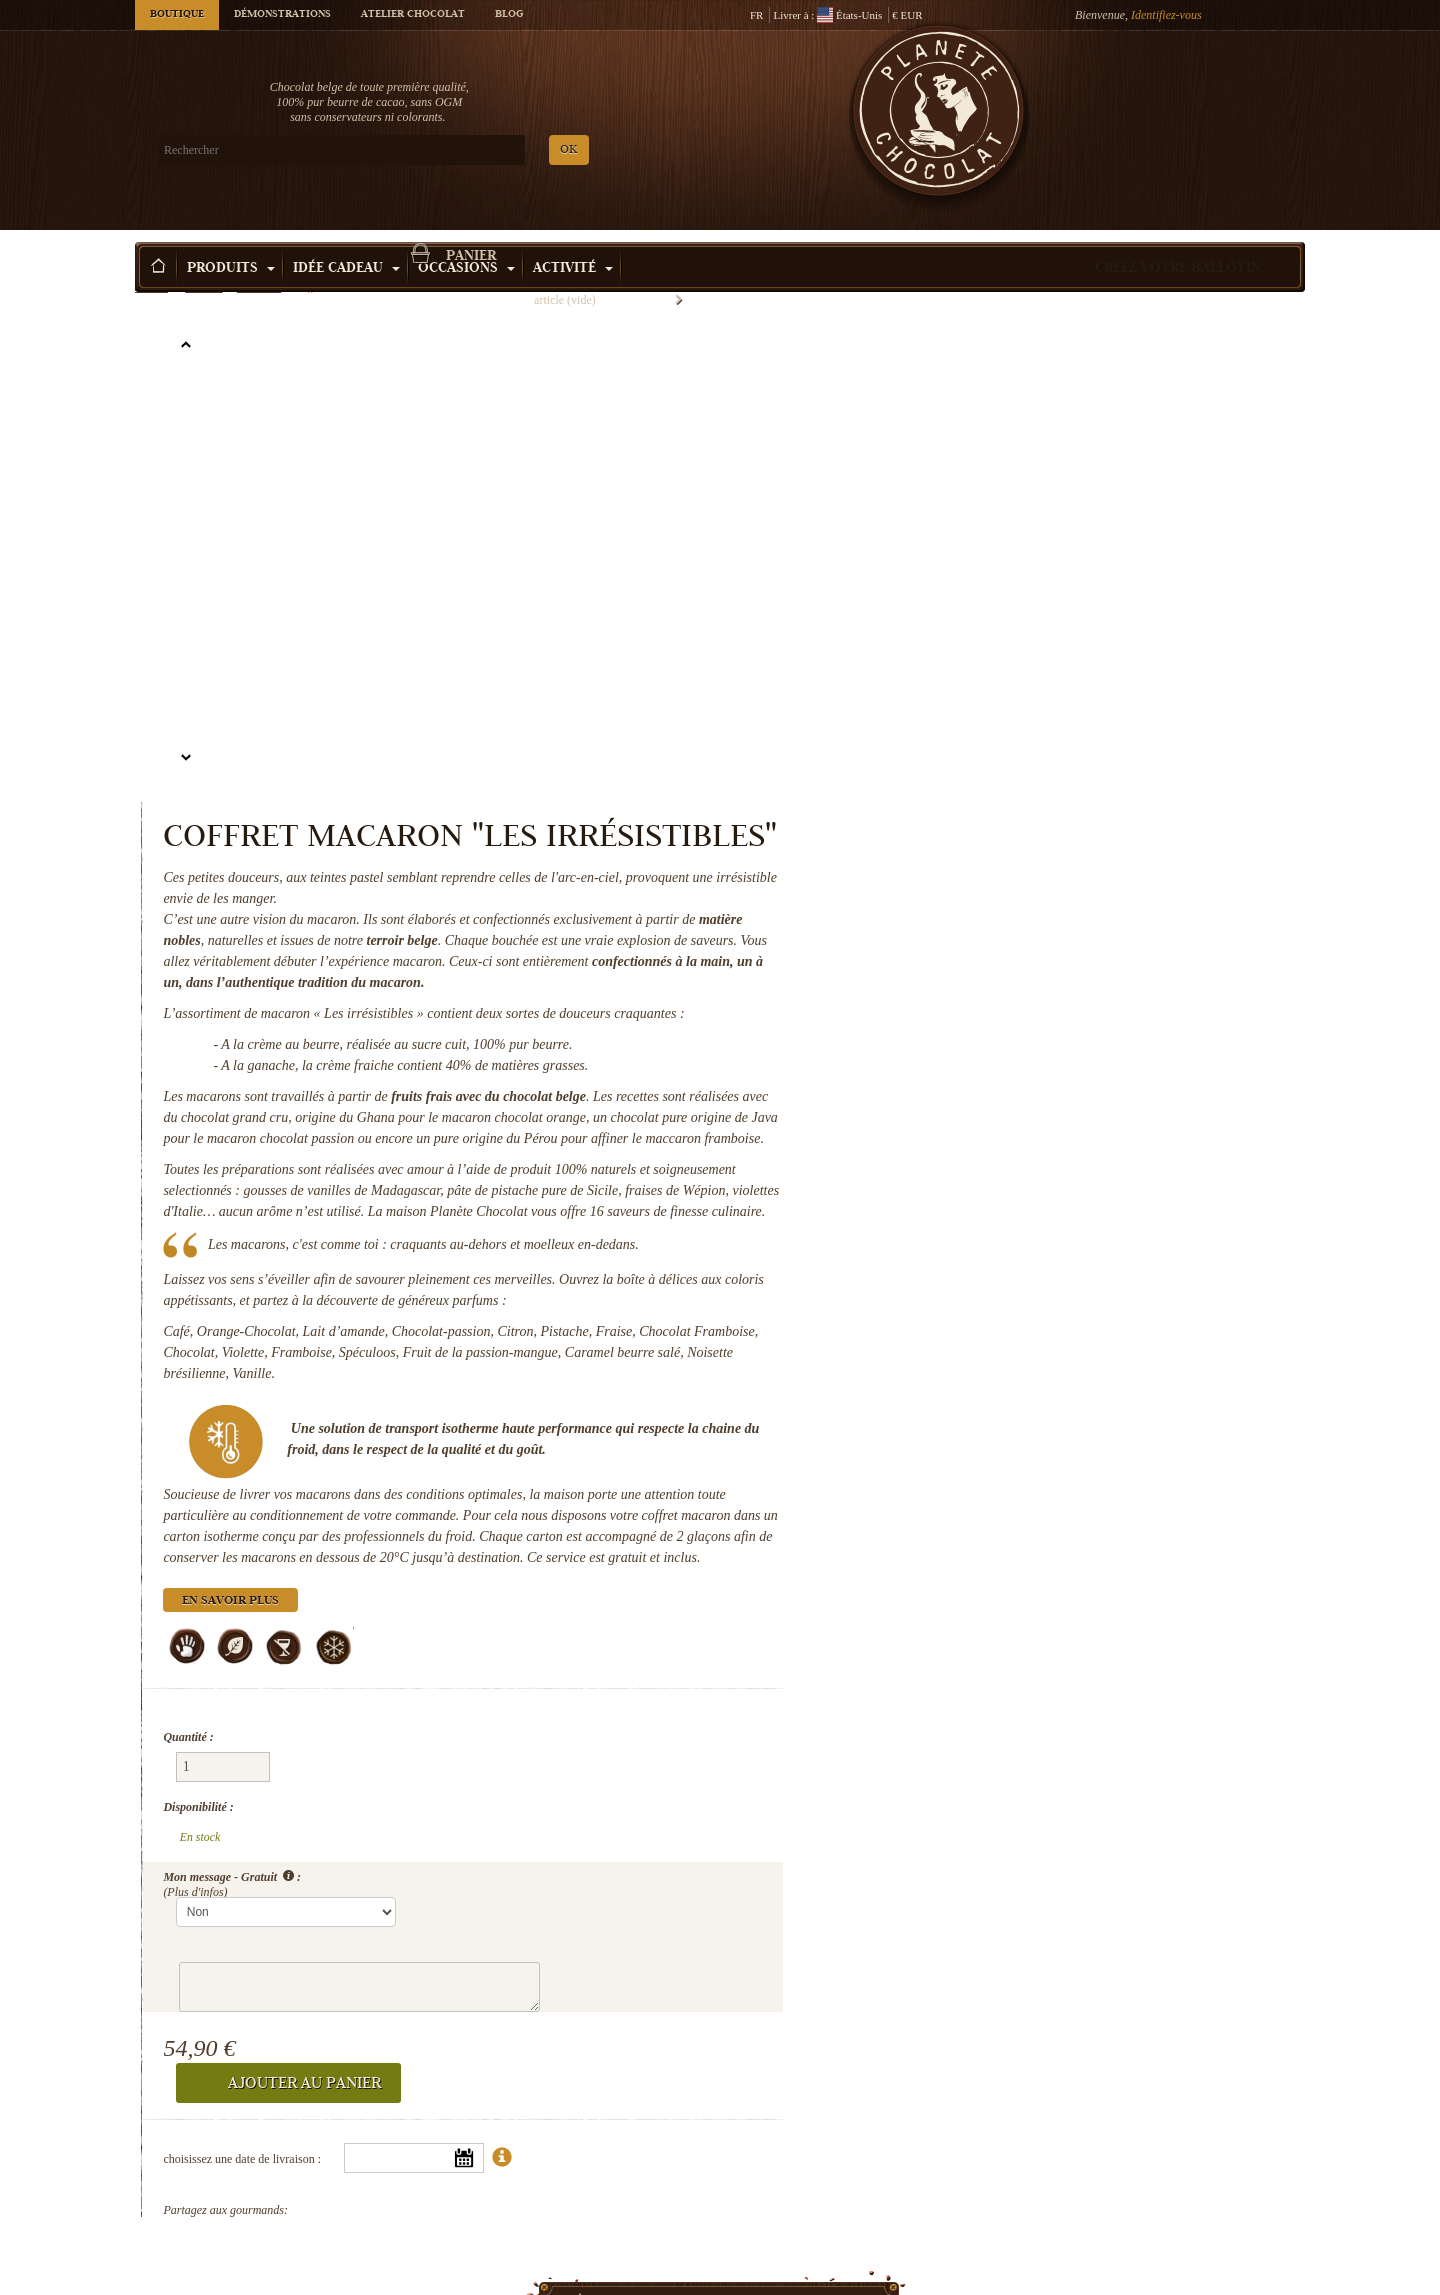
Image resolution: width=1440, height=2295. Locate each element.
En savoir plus (907, 1334)
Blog (509, 15)
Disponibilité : (875, 1505)
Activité (573, 239)
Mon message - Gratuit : (909, 1551)
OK (370, 150)
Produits (231, 239)
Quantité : (865, 1470)
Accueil (151, 275)
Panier (1159, 95)
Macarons (259, 275)
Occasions (466, 239)
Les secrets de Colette (270, 2246)
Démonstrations (282, 15)
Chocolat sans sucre (570, 2246)
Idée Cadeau (346, 239)
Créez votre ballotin (1178, 239)
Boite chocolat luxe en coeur (870, 2246)
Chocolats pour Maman (1170, 2246)
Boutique (177, 15)
